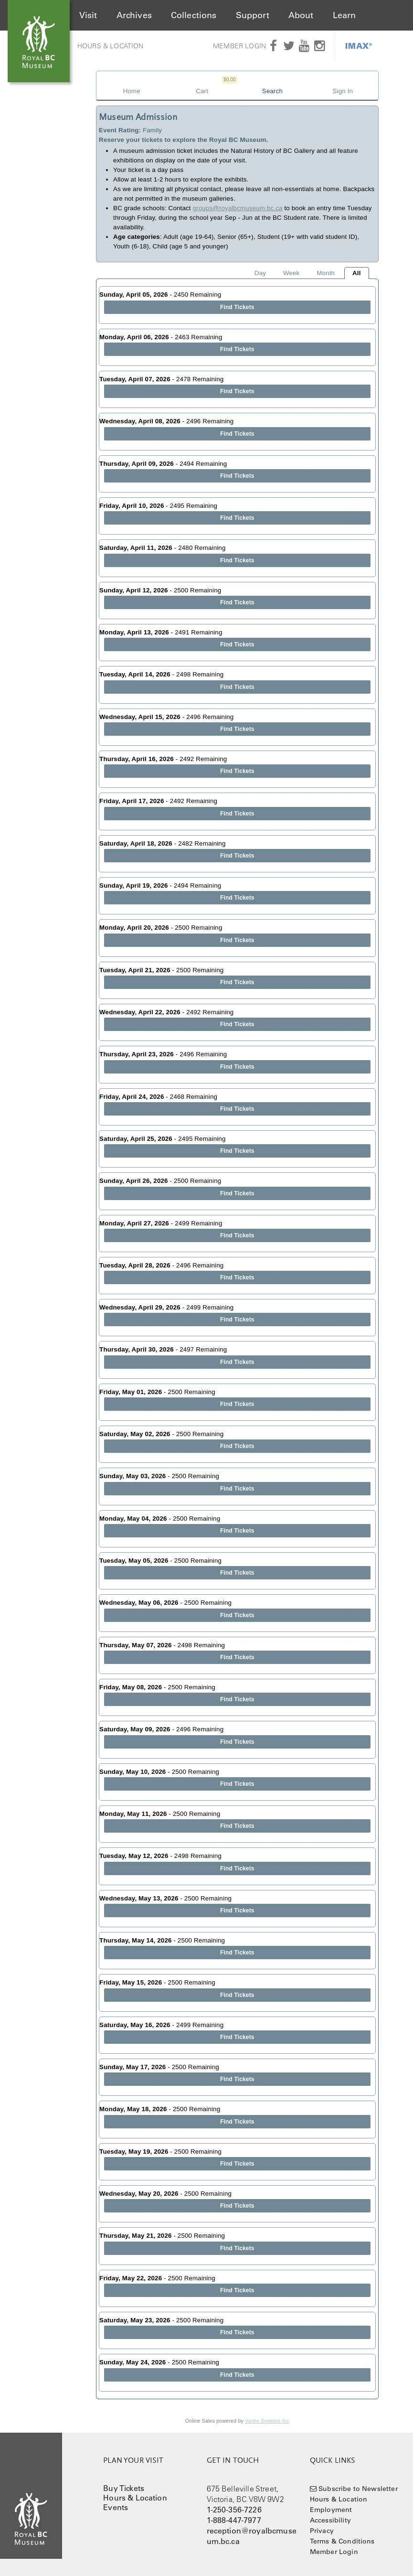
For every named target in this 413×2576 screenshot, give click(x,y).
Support (252, 15)
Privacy (322, 2530)
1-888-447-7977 (234, 2520)
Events (115, 2507)
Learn (344, 15)
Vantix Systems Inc (267, 2421)
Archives (134, 15)
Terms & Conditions (342, 2541)
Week (291, 273)
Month (326, 273)
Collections (194, 15)
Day (260, 273)
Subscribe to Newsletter (358, 2488)
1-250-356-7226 (234, 2509)
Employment (331, 2509)
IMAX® (358, 46)
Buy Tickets (123, 2488)
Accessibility (330, 2520)
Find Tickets (237, 307)
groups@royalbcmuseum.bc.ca (238, 208)
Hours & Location (110, 46)
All (356, 273)
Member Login (239, 46)
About (301, 15)
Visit (88, 15)
